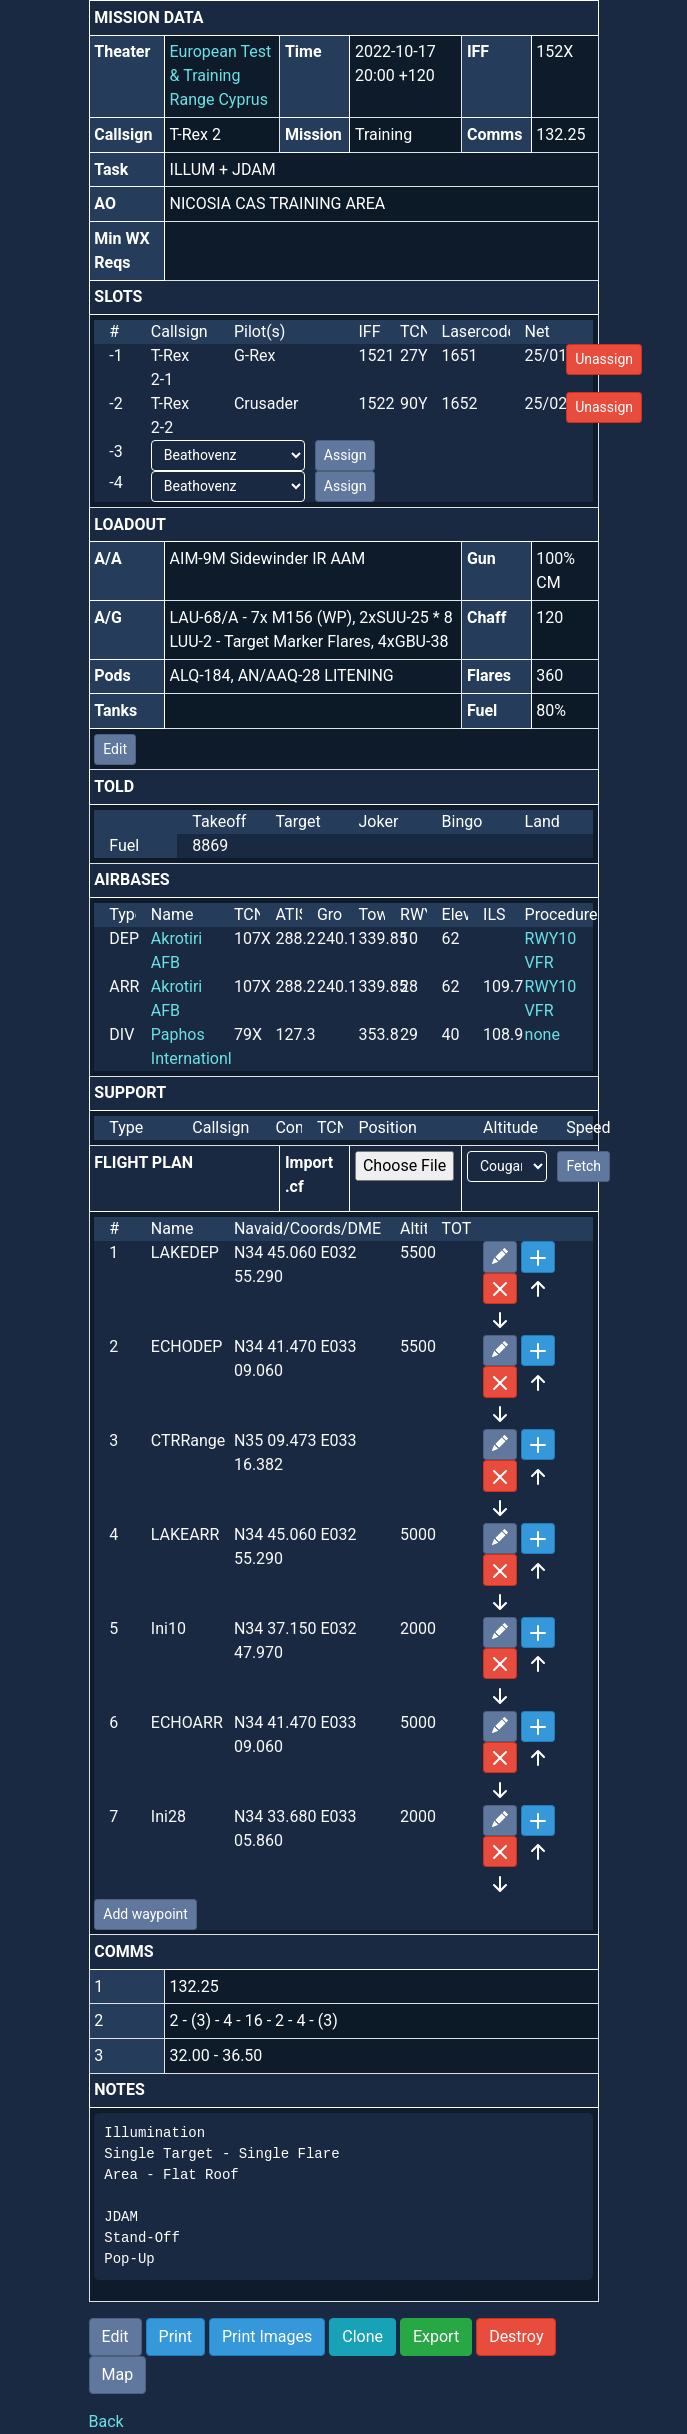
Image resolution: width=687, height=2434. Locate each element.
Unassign (604, 359)
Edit (115, 749)
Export (436, 2336)
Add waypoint (145, 1914)
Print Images (267, 2336)
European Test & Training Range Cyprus (221, 75)
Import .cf (309, 1174)
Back (106, 2421)
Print (175, 2336)
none (542, 1034)
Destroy (516, 2336)
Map (118, 2374)
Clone (362, 2336)
